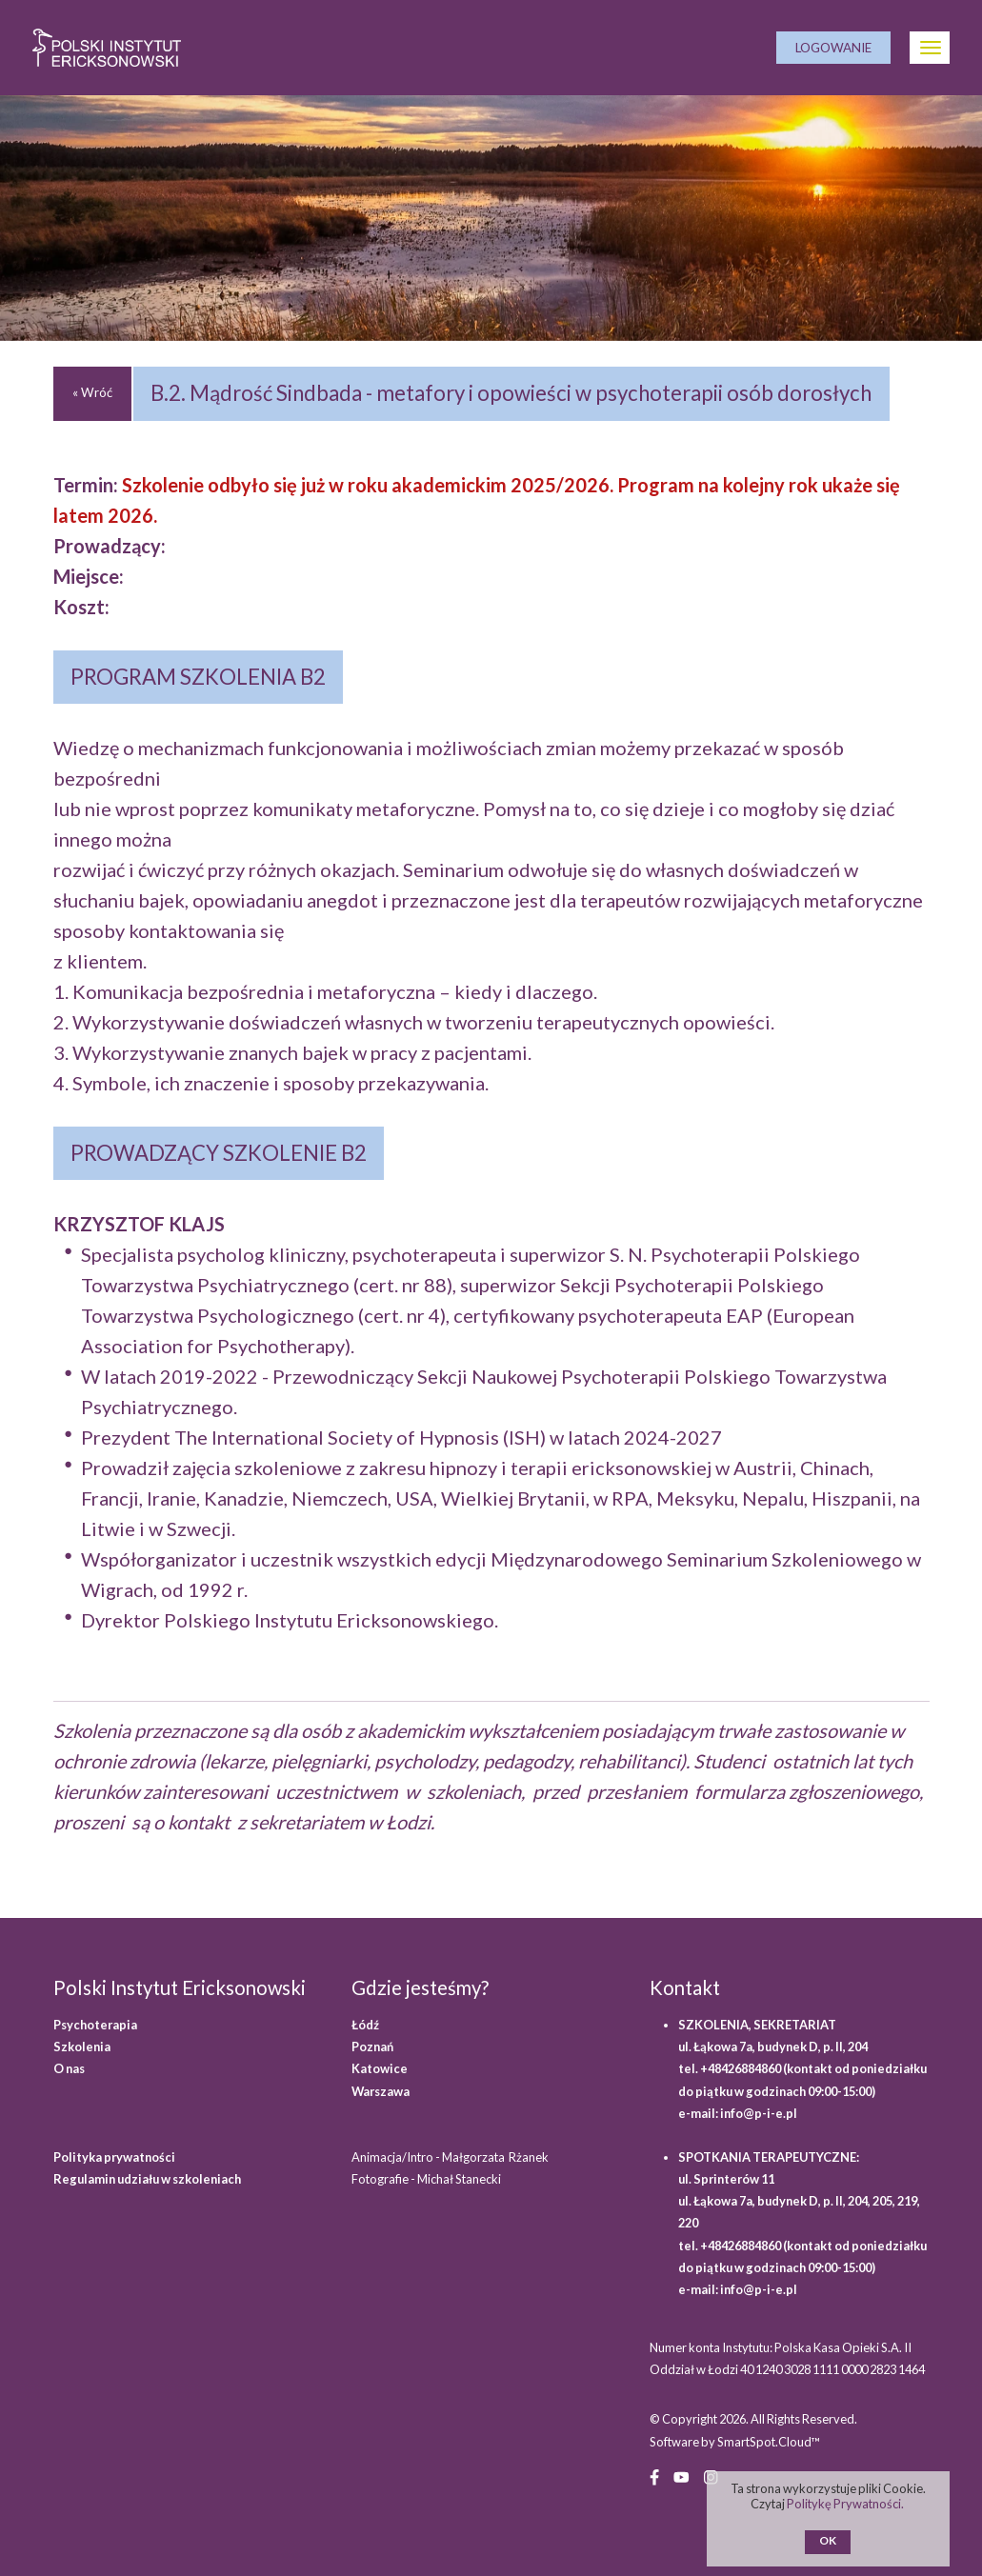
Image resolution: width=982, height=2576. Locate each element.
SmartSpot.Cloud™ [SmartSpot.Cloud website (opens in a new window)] (768, 2441)
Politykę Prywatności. (846, 2503)
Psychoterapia (95, 2024)
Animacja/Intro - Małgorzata (451, 2157)
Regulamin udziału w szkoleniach (147, 2179)
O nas (69, 2068)
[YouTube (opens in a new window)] (681, 2476)
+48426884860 (741, 2068)
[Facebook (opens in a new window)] (654, 2476)
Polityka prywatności (114, 2157)
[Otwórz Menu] (930, 47)
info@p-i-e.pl (758, 2113)
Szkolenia (81, 2046)
